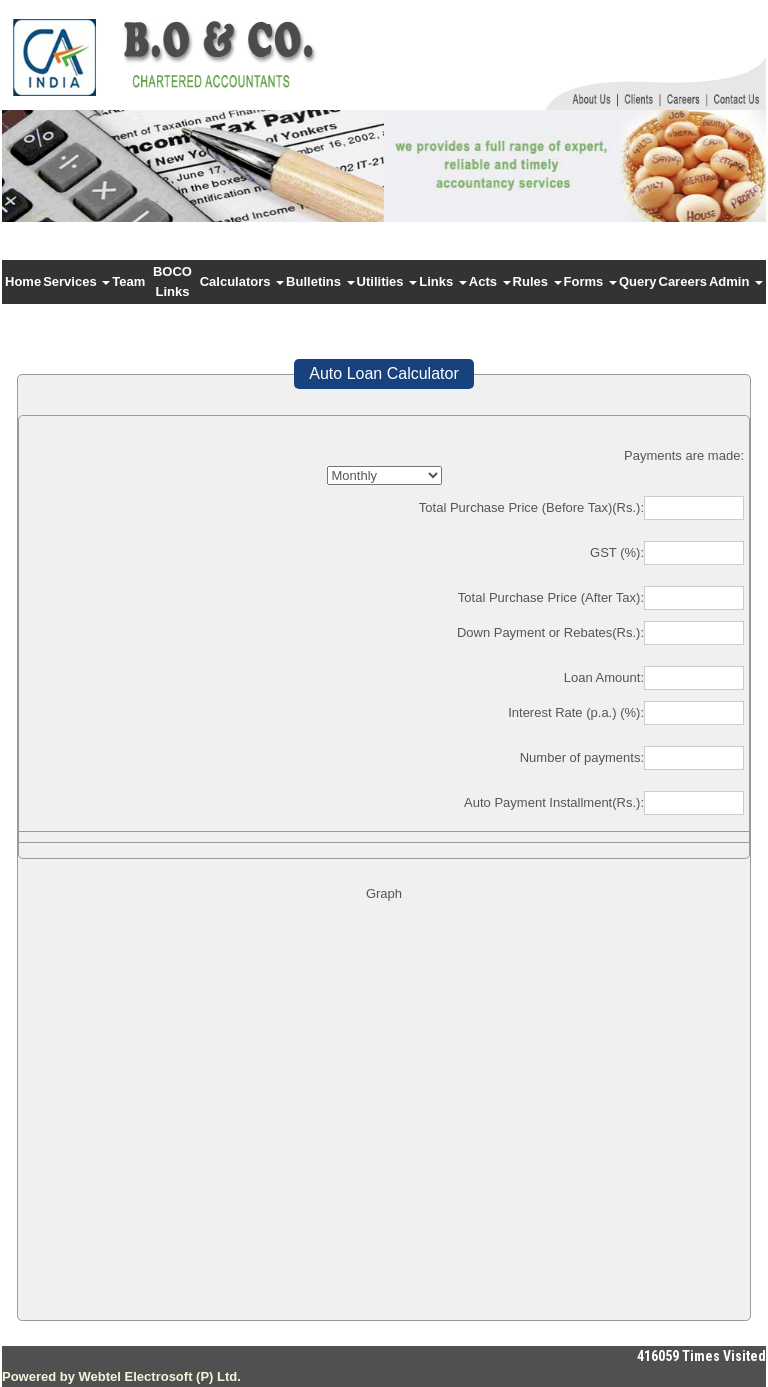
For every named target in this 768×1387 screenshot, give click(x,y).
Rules (537, 281)
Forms (590, 281)
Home (23, 281)
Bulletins (320, 281)
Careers (683, 281)
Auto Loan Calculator (383, 373)
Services (76, 281)
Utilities (387, 281)
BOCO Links (172, 281)
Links (443, 281)
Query (638, 281)
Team (128, 281)
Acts (490, 281)
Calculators (242, 281)
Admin (736, 281)
